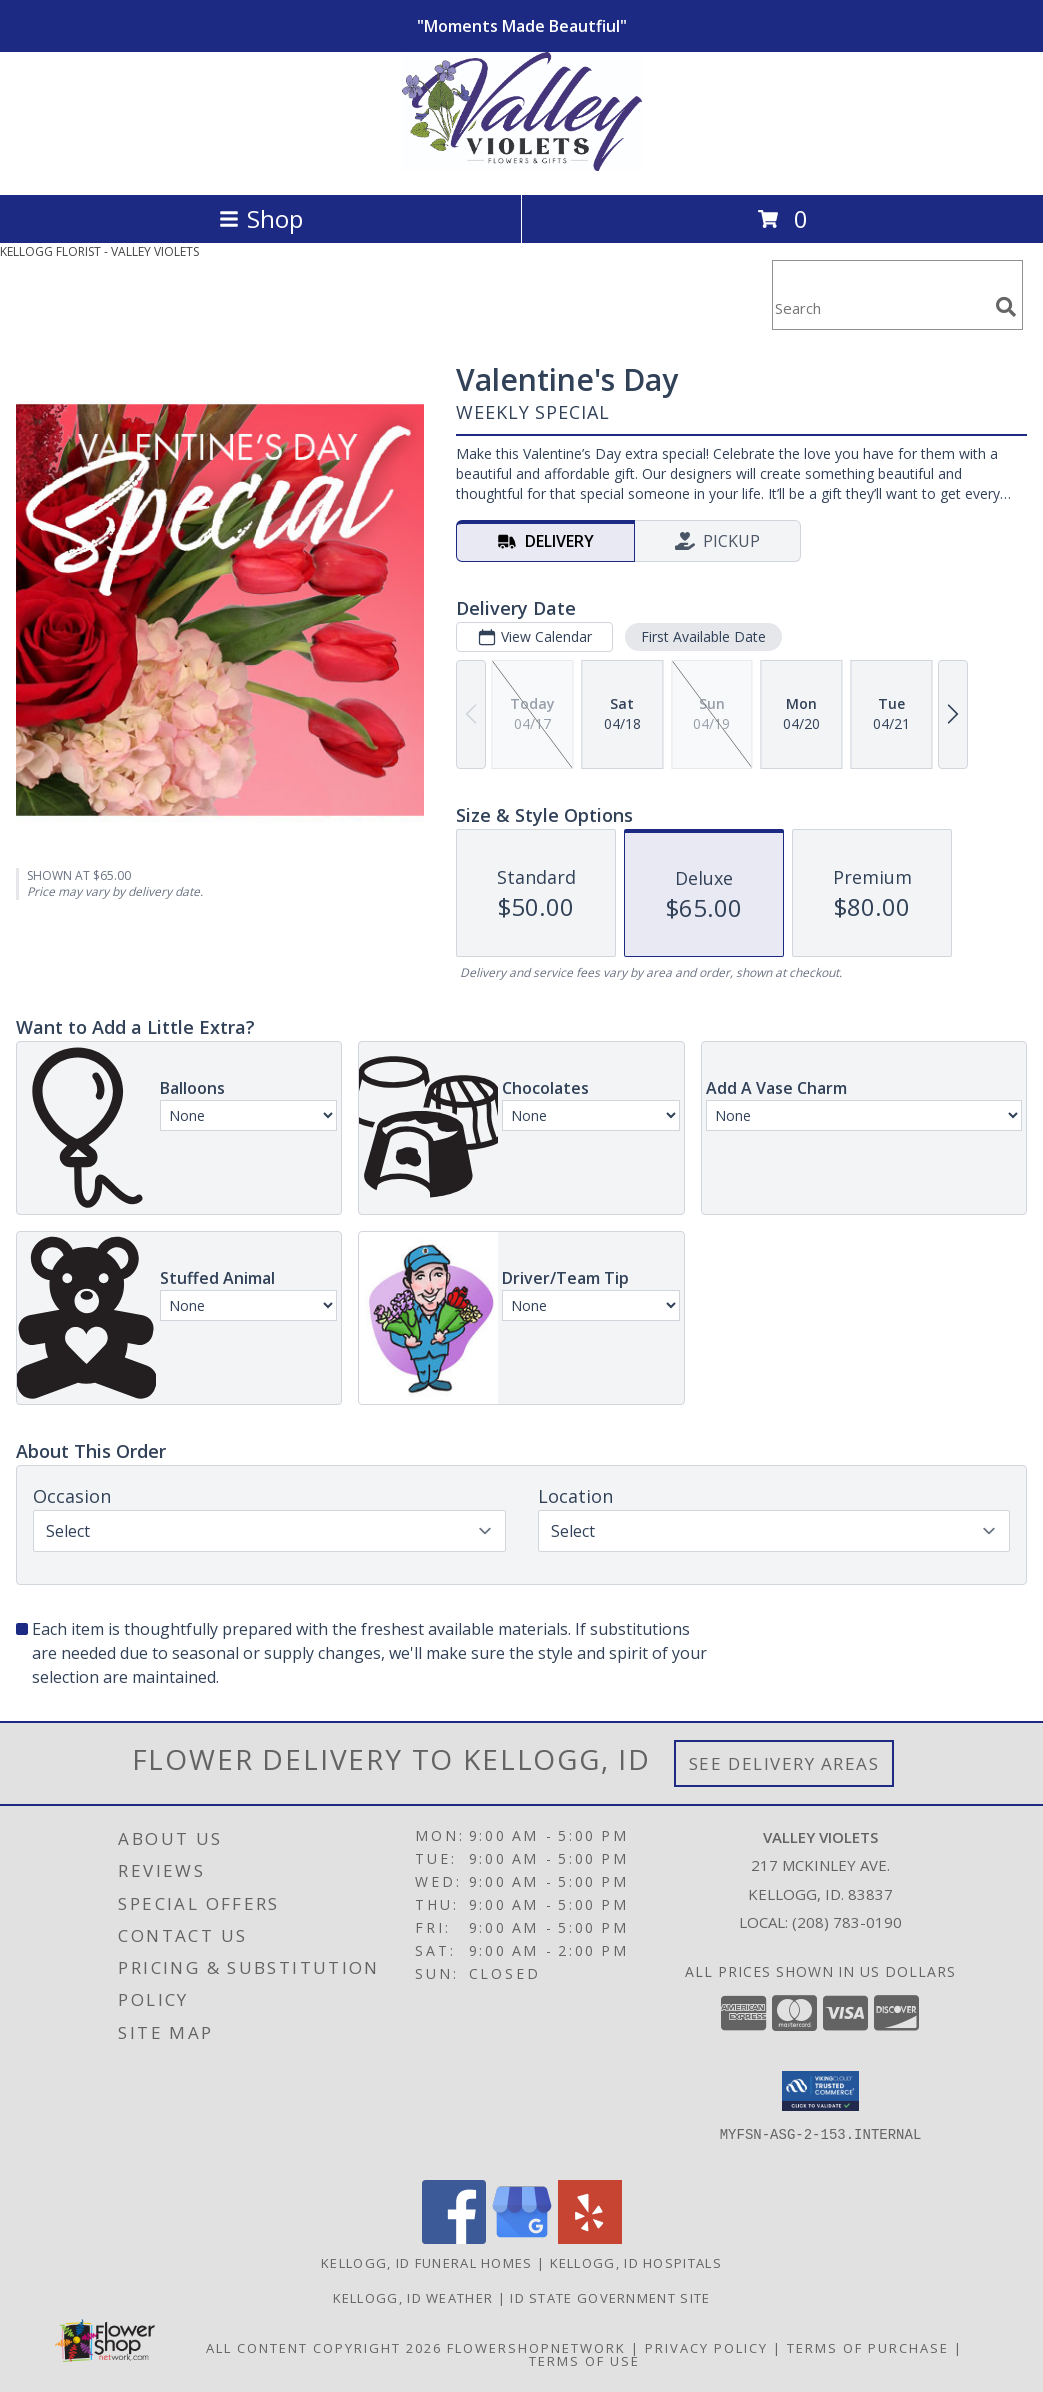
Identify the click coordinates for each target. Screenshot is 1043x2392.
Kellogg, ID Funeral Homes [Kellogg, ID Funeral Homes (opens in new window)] (427, 2263)
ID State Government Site (610, 2298)
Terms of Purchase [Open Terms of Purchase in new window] (868, 2348)
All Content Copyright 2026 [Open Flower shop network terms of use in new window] (324, 2348)
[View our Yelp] (590, 2238)
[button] (820, 2091)
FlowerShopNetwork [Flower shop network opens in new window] (536, 2348)
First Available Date (703, 636)
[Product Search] (880, 307)
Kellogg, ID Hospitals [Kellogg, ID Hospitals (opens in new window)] (636, 2263)
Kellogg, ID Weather (413, 2298)
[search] (1006, 307)
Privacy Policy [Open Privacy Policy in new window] (706, 2348)
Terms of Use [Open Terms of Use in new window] (584, 2361)
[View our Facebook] (454, 2238)
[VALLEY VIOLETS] (522, 165)
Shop (261, 218)
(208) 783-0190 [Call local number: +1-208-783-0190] (847, 1922)
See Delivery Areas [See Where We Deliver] (784, 1763)
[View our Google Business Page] (522, 2238)
